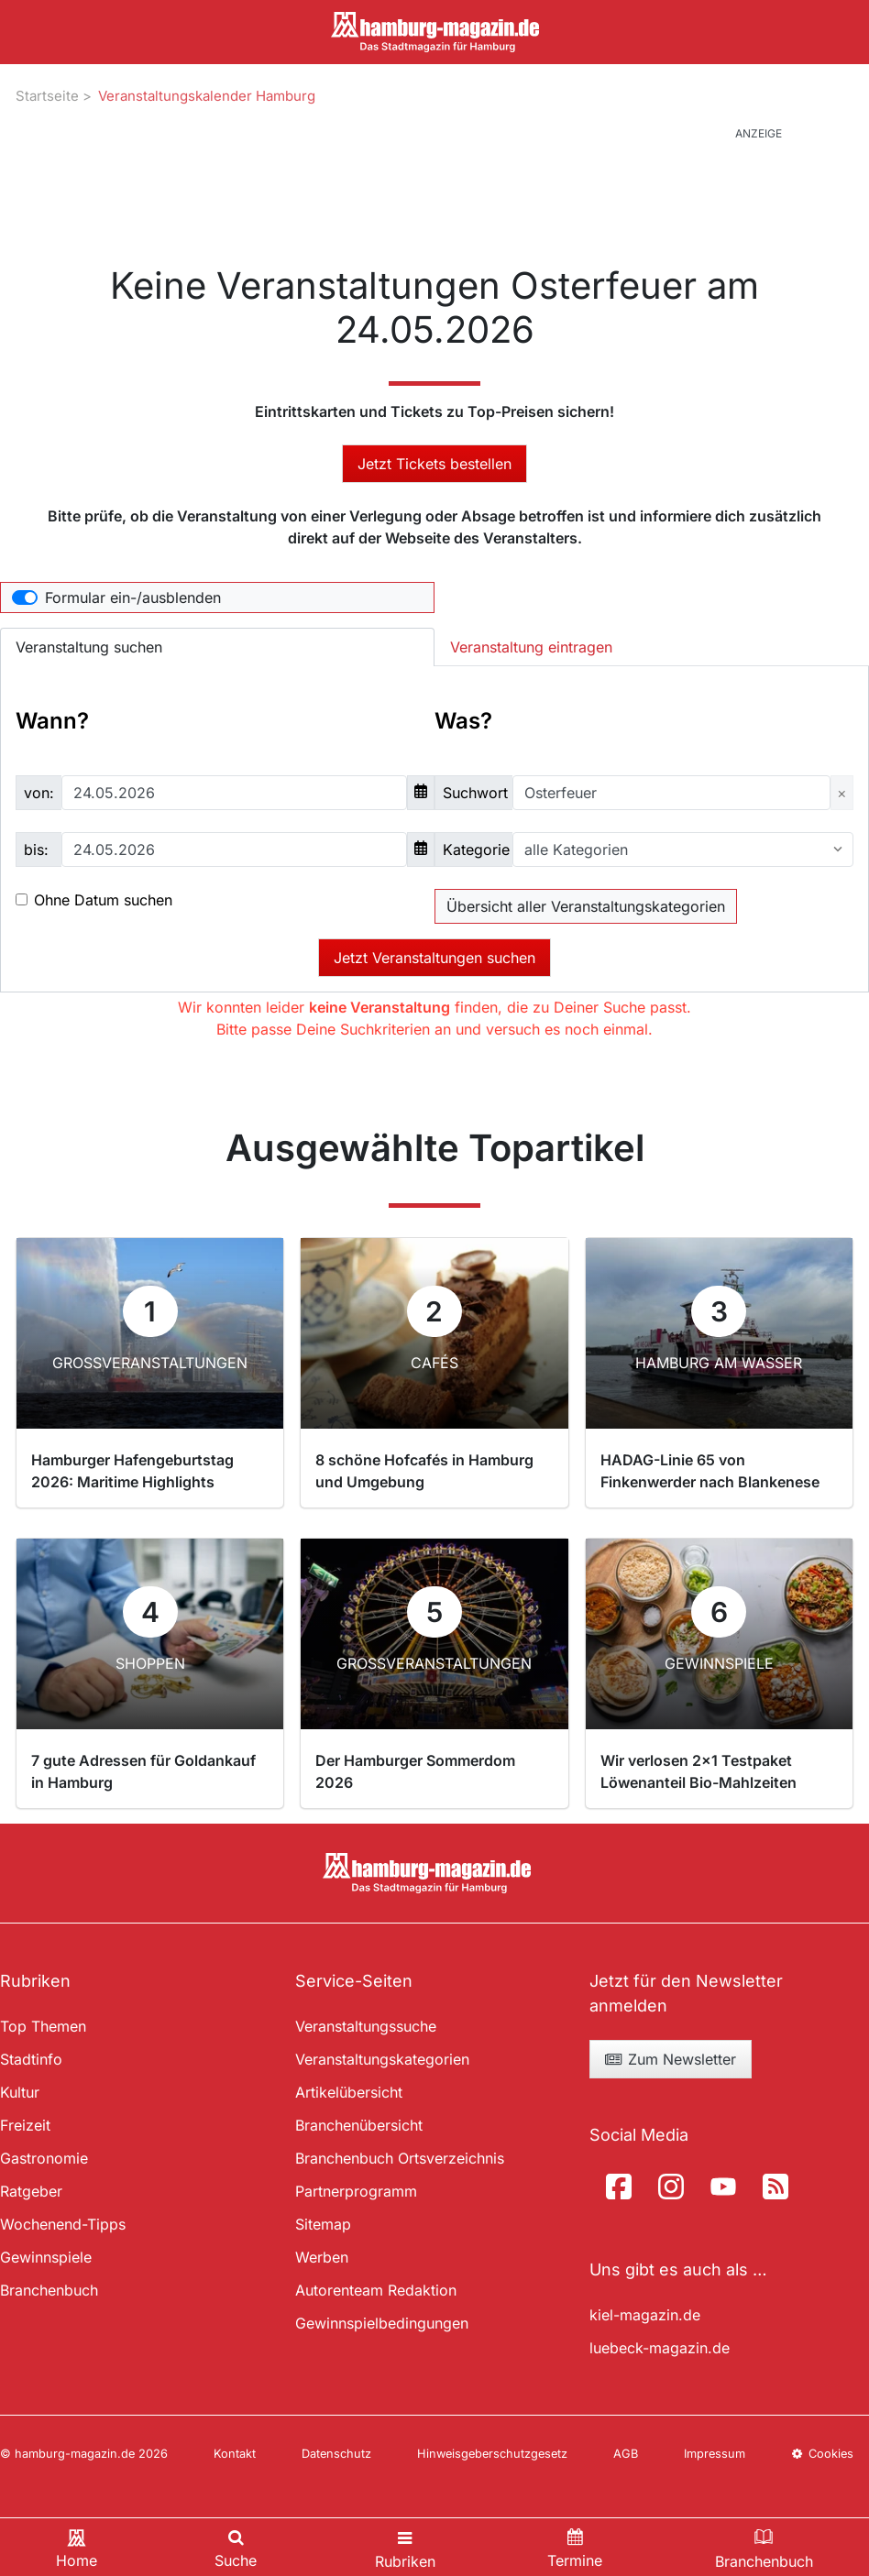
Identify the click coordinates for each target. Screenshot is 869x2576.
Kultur (19, 2092)
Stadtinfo (31, 2059)
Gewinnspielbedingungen (381, 2323)
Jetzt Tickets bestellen (435, 464)
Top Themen (43, 2026)
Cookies (822, 2454)
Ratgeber (31, 2191)
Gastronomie (44, 2158)
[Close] (841, 792)
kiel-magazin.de (644, 2315)
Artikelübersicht (348, 2092)
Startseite (47, 95)
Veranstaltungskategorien (382, 2059)
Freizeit (25, 2125)
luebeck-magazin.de (659, 2348)
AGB (625, 2454)
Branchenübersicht (359, 2125)
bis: (36, 849)
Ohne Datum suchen (103, 900)
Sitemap (323, 2224)
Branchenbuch (49, 2290)
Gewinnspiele (46, 2257)
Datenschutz (336, 2454)
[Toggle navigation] (405, 2547)
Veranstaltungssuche (365, 2026)
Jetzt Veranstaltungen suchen (434, 957)
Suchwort (475, 793)
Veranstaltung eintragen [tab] (531, 647)
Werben (321, 2257)
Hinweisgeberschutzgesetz (492, 2454)
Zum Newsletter (670, 2059)
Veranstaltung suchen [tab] (89, 647)
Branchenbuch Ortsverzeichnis (399, 2158)
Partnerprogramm (356, 2191)
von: (39, 793)
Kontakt (235, 2454)
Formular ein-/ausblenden (133, 597)
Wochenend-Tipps (63, 2224)
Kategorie (476, 849)
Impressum (714, 2454)
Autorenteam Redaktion (375, 2290)
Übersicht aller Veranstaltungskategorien (585, 906)
